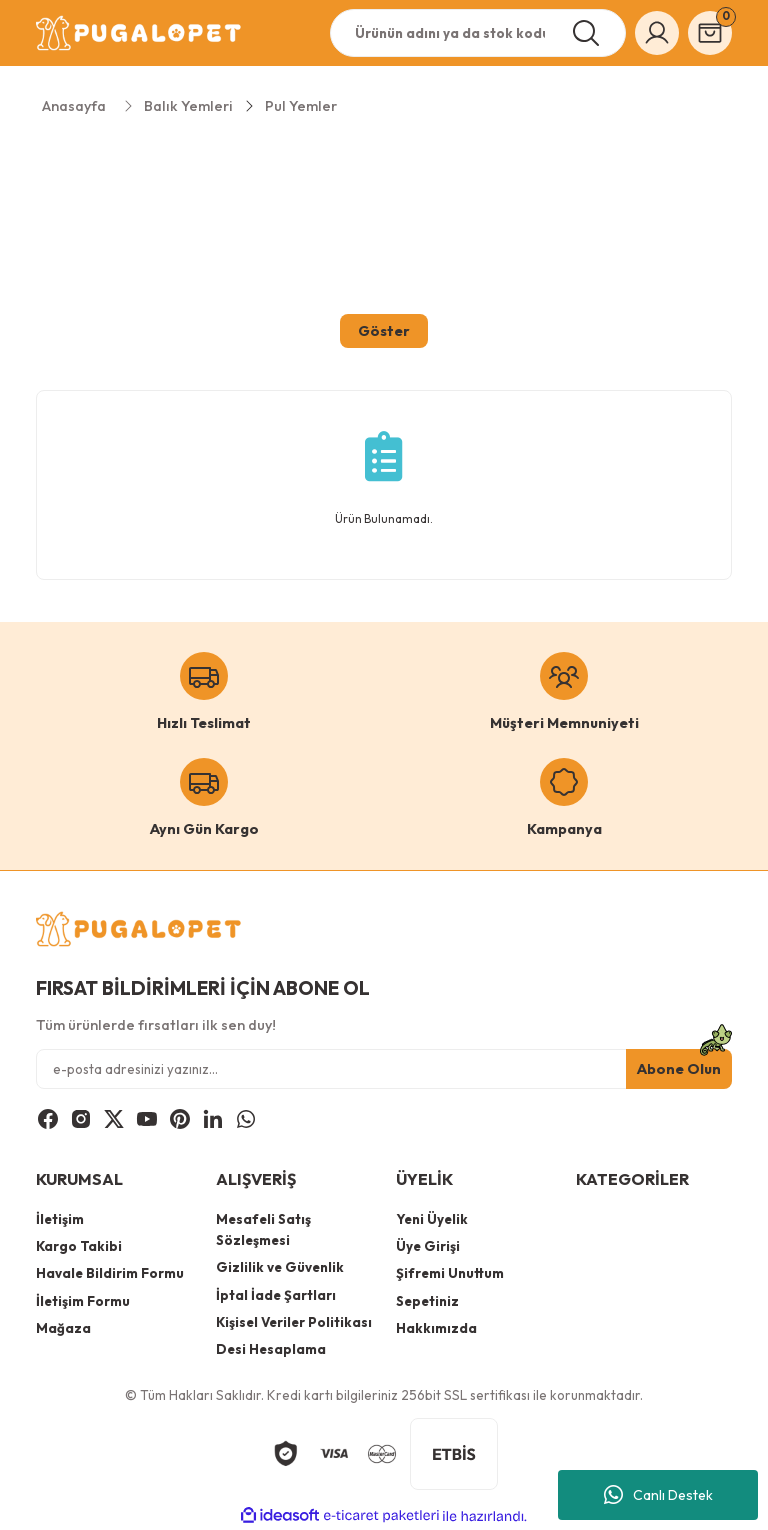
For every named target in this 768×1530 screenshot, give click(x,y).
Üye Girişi (428, 1246)
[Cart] (710, 33)
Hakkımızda (436, 1328)
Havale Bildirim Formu (110, 1273)
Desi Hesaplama (271, 1349)
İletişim (60, 1219)
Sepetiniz (427, 1301)
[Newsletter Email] (384, 1069)
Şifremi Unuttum (450, 1273)
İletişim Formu (83, 1301)
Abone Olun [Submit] (679, 1069)
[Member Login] (657, 33)
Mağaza (63, 1328)
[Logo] (140, 33)
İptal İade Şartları (276, 1295)
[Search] (478, 33)
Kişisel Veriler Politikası (294, 1322)
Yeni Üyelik (432, 1219)
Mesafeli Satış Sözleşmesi (263, 1229)
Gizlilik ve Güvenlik (280, 1267)
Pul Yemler (301, 106)
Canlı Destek (658, 1495)
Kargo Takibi (79, 1246)
